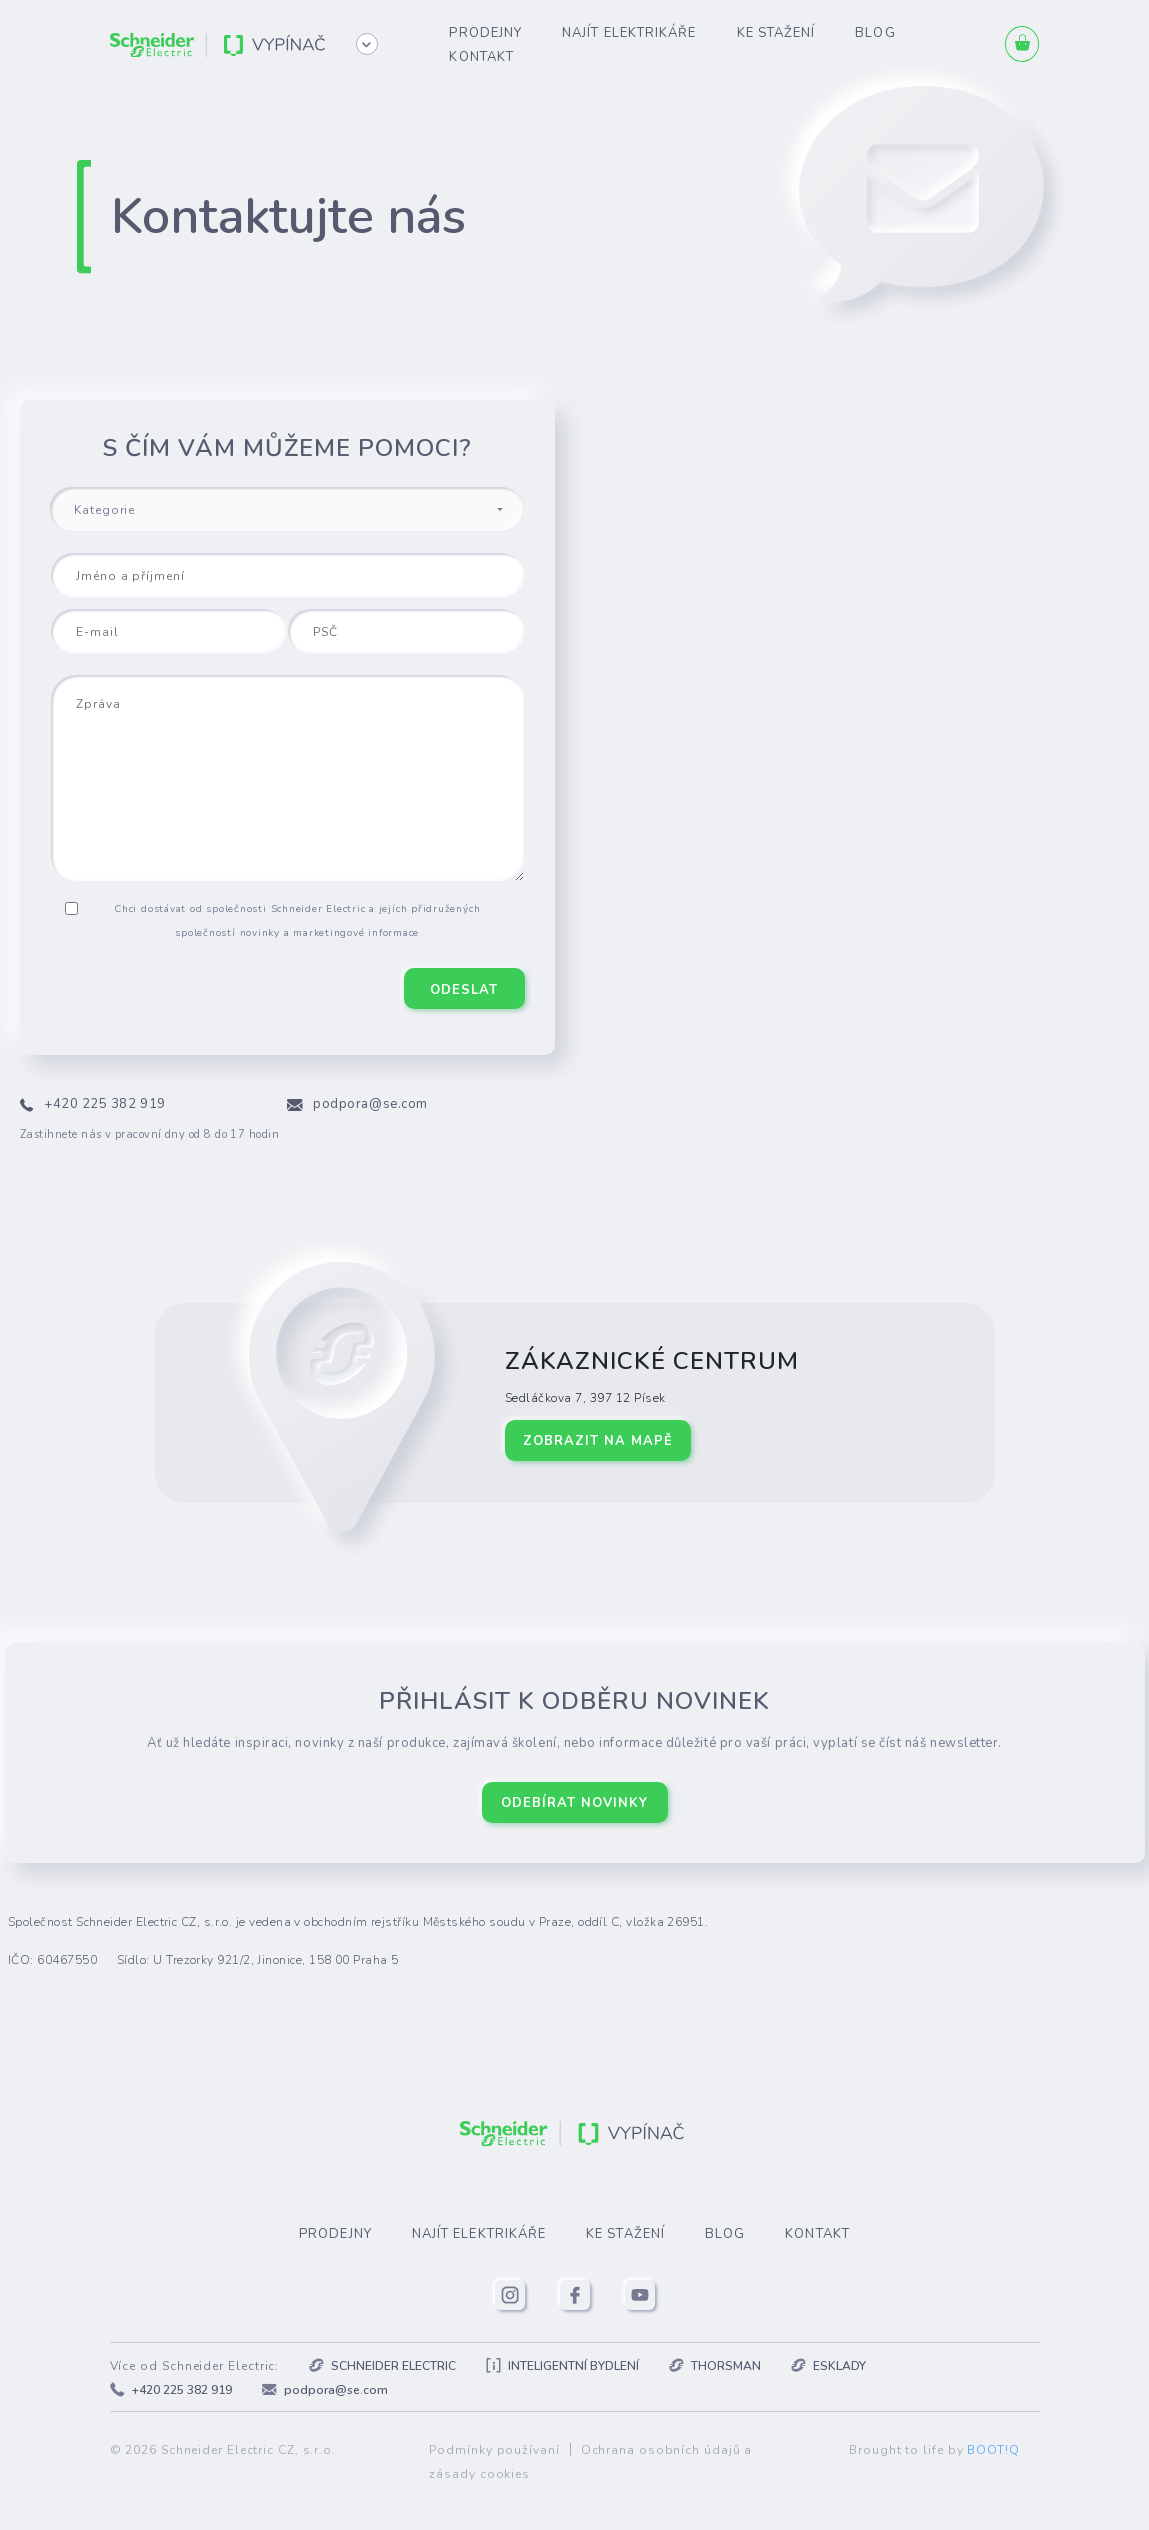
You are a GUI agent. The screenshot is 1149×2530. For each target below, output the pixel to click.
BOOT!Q (993, 2450)
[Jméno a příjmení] (287, 575)
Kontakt (481, 57)
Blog (875, 33)
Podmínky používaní (494, 2450)
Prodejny (485, 33)
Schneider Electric (382, 2366)
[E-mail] (168, 631)
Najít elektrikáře (629, 33)
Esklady (828, 2366)
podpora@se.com (370, 1104)
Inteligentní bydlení (562, 2366)
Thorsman (715, 2366)
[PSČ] (405, 631)
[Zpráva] (287, 778)
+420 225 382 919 (105, 1104)
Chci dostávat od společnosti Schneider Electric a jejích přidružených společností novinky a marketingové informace (297, 921)
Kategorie (104, 510)
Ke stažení (776, 33)
